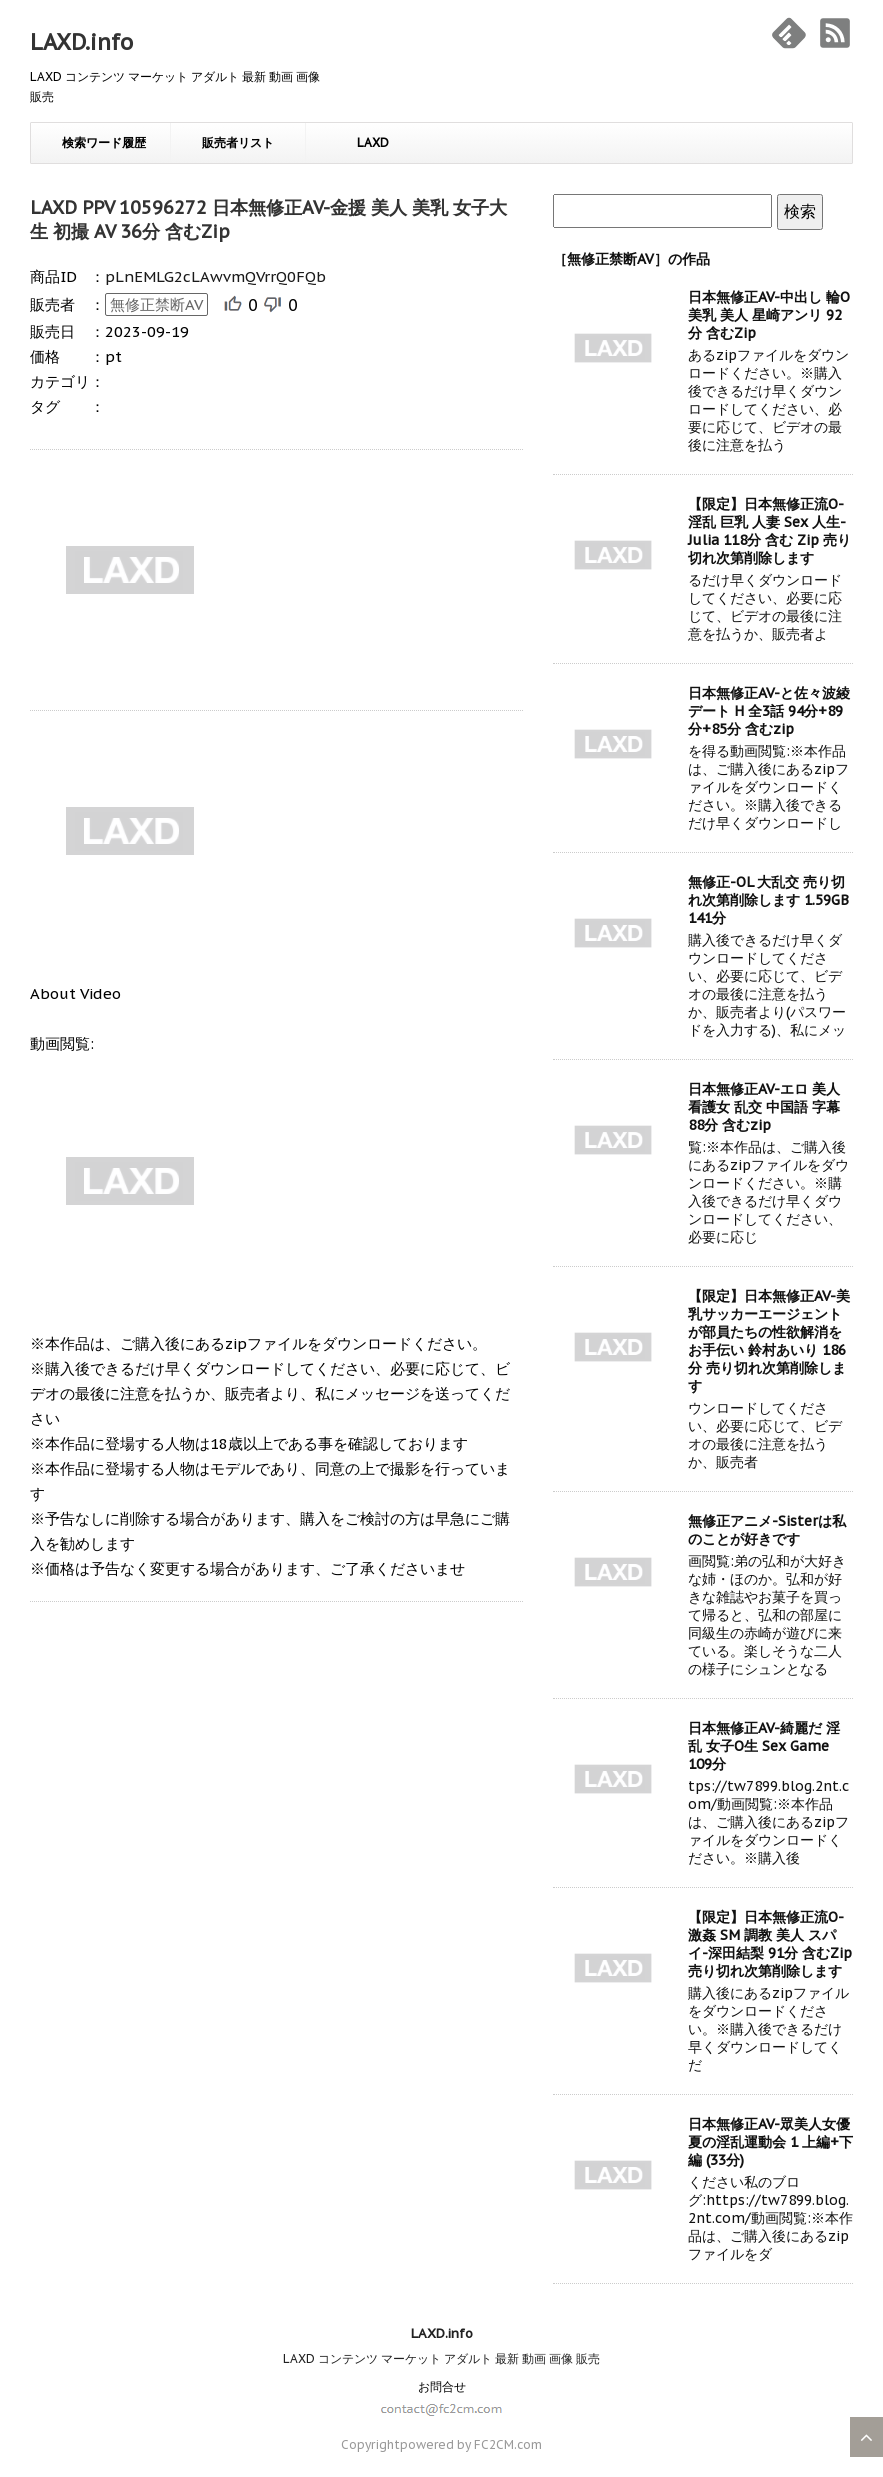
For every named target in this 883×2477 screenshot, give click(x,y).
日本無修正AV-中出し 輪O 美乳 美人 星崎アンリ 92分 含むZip (769, 315)
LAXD (373, 142)
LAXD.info (81, 42)
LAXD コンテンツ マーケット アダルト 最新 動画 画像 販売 (441, 2358)
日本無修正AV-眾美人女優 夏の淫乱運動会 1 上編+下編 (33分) (770, 2142)
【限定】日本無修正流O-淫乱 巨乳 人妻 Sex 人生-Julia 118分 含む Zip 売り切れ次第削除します (769, 531)
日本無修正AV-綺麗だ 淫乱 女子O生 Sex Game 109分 (764, 1746)
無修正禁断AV (156, 304)
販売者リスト (238, 142)
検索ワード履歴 (104, 142)
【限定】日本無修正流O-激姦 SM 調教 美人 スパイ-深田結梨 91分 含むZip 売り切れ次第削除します (770, 1944)
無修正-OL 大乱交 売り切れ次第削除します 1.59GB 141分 (768, 900)
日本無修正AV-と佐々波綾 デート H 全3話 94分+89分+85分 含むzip (769, 711)
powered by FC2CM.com (471, 2444)
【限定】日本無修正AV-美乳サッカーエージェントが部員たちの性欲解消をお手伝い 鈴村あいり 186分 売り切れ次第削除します (769, 1341)
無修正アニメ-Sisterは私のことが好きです (767, 1530)
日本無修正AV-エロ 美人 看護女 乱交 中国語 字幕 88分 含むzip (764, 1107)
